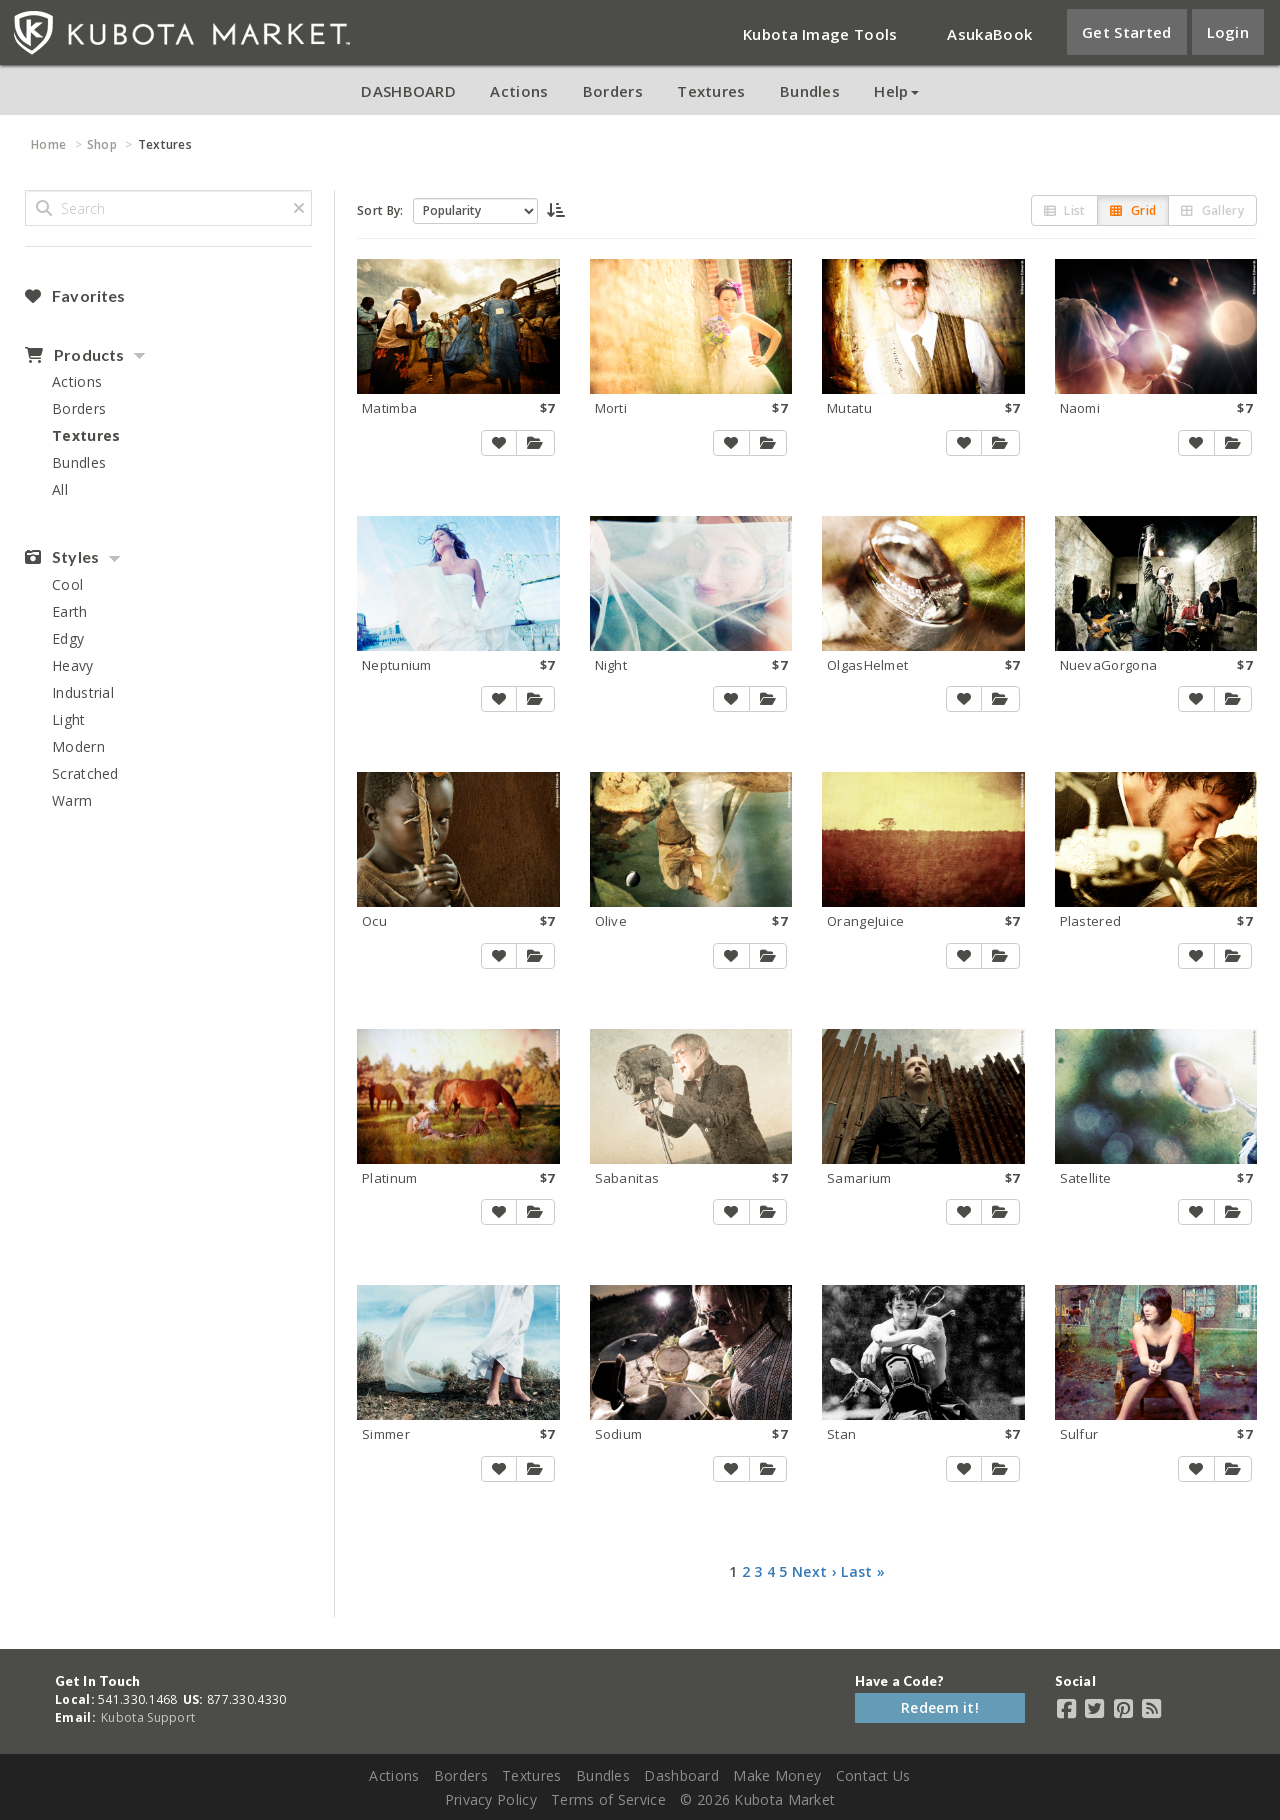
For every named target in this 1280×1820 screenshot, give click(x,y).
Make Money (777, 1775)
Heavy (73, 665)
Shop (102, 144)
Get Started (1126, 32)
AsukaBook (989, 34)
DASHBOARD (408, 91)
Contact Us (873, 1775)
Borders (613, 91)
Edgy (68, 638)
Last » (863, 1571)
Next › (814, 1571)
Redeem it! (940, 1707)
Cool (67, 584)
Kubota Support (148, 1717)
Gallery (1212, 210)
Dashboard (681, 1775)
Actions (519, 91)
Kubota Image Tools (820, 34)
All (60, 489)
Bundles (810, 91)
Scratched (85, 773)
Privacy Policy (491, 1799)
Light (69, 719)
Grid (1133, 210)
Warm (72, 800)
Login (1228, 32)
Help (896, 91)
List (1065, 210)
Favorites (75, 296)
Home (48, 144)
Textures (711, 91)
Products (74, 355)
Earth (70, 611)
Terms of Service (608, 1799)
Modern (78, 746)
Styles (62, 557)
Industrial (83, 692)
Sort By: (380, 210)
